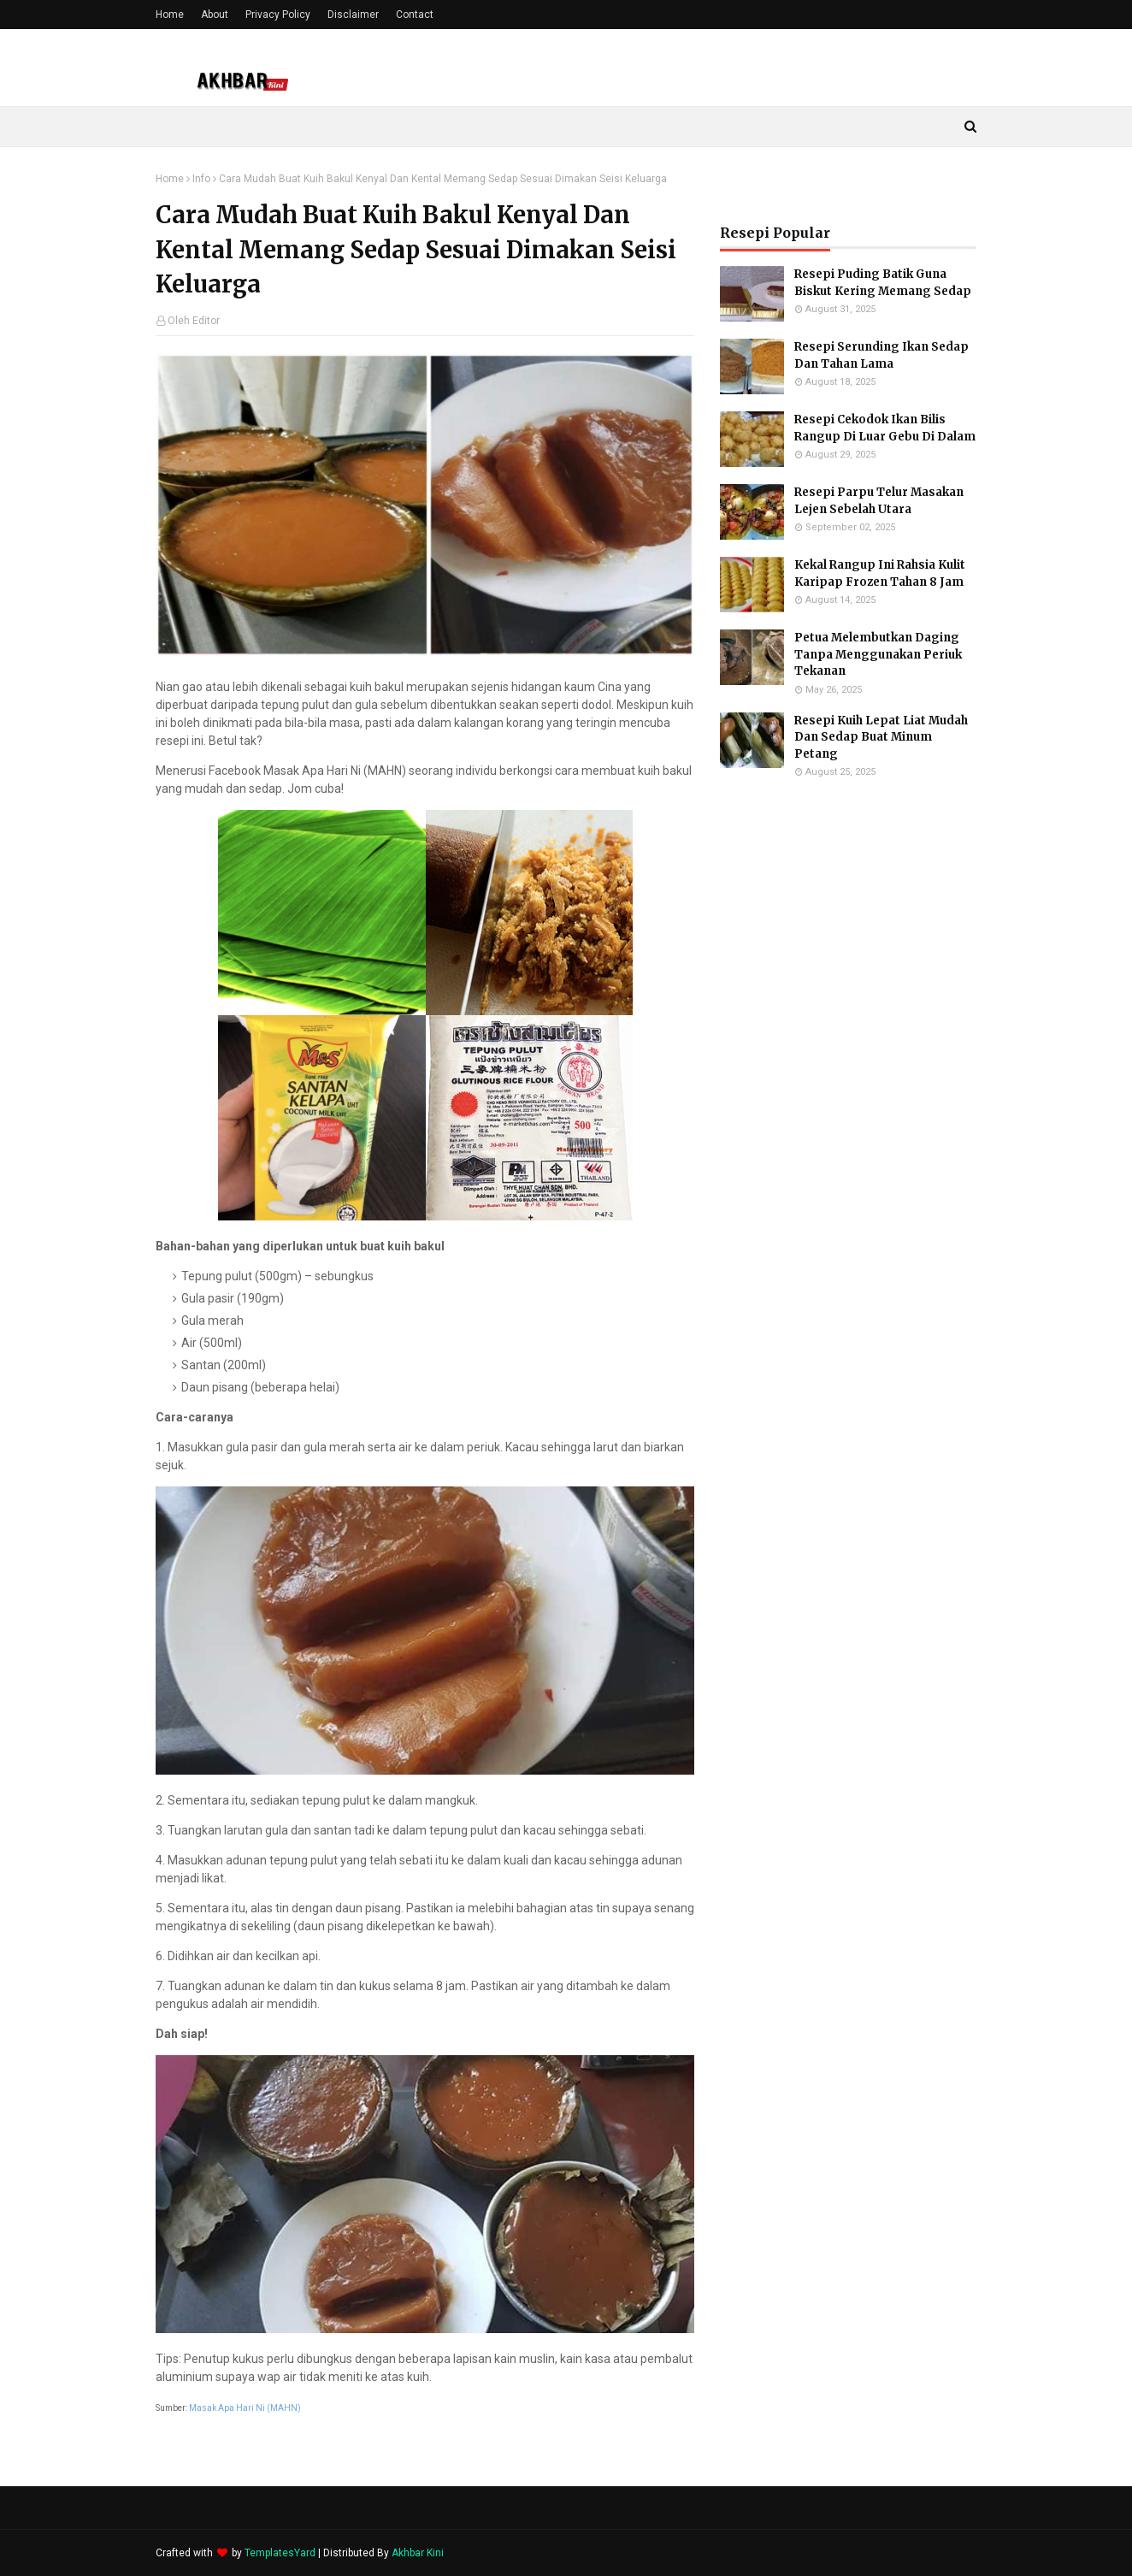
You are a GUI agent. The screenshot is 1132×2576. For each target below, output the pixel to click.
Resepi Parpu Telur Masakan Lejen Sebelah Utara (879, 501)
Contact (414, 15)
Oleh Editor (194, 321)
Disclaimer (353, 15)
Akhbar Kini (418, 2553)
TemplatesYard (280, 2553)
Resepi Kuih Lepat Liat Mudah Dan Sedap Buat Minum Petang (881, 737)
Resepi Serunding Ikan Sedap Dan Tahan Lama (881, 355)
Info (201, 179)
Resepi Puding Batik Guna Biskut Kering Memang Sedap (882, 282)
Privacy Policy (277, 15)
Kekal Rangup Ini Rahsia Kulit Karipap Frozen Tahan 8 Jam (879, 573)
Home (170, 15)
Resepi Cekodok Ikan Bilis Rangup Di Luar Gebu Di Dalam (885, 428)
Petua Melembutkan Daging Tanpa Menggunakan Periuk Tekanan (878, 654)
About (214, 15)
